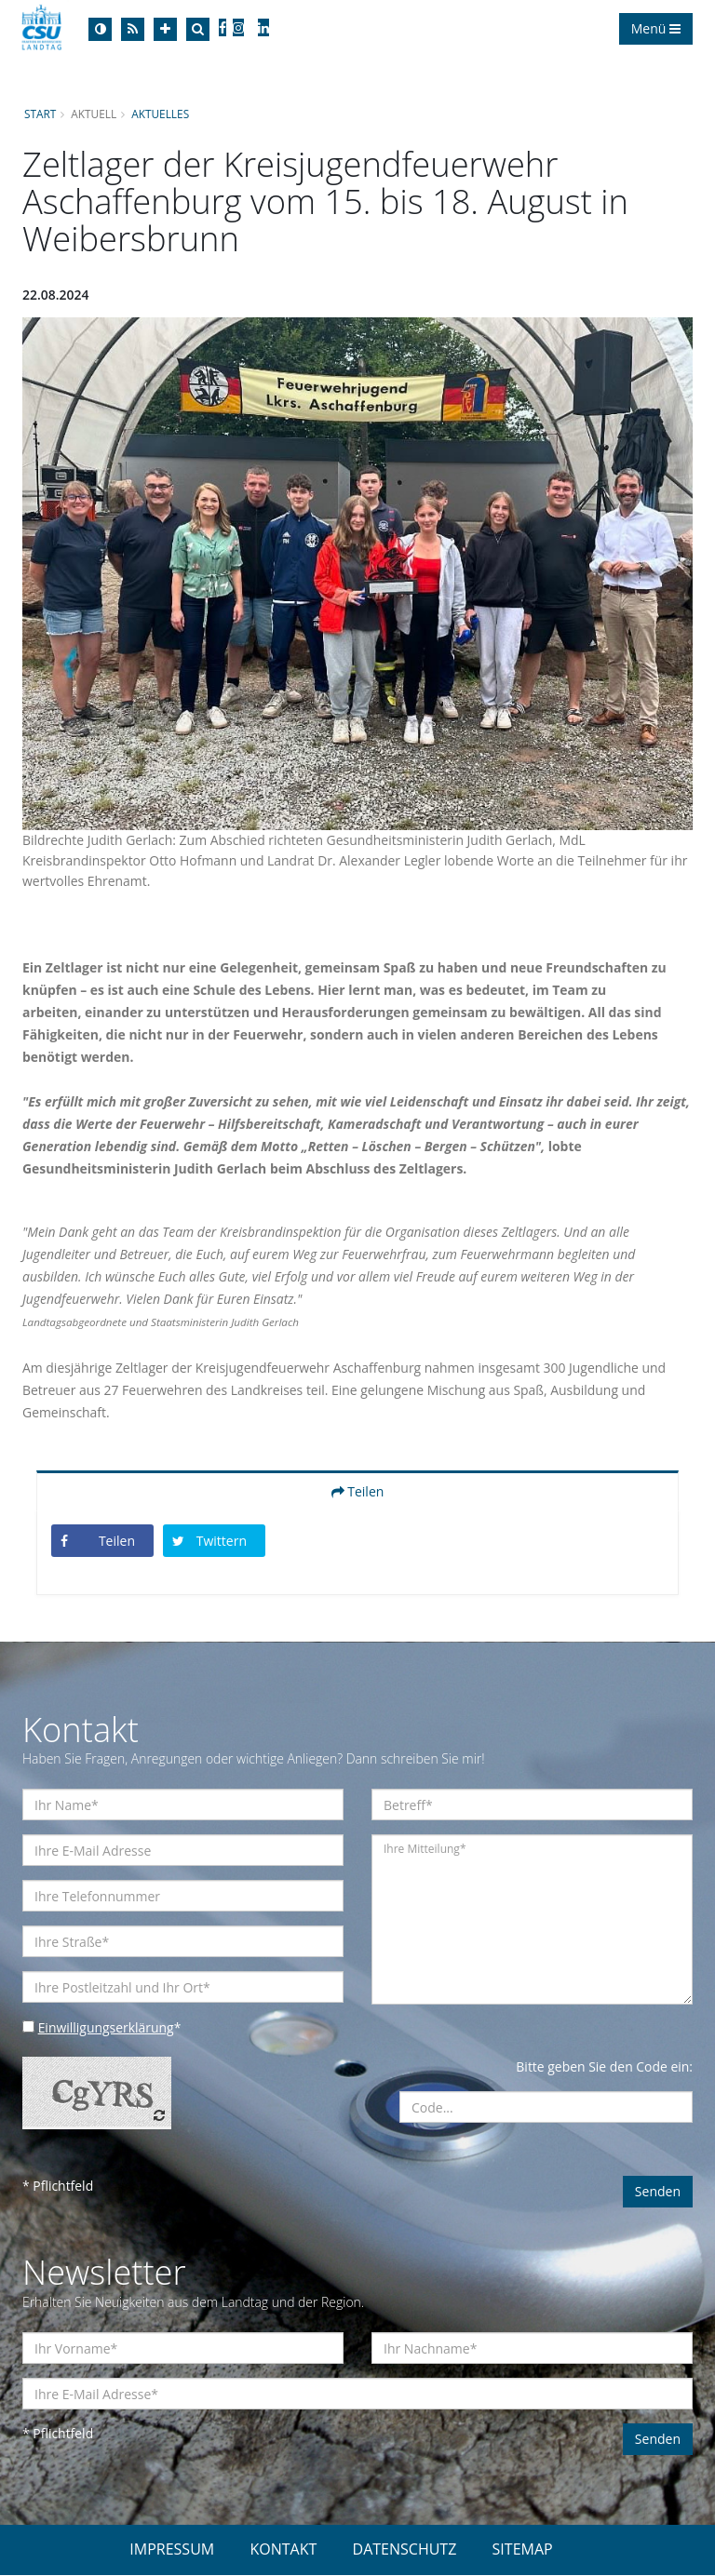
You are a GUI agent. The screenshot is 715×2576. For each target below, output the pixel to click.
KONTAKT (283, 2550)
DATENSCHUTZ (405, 2550)
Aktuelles (161, 113)
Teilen (357, 1491)
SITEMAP (522, 2550)
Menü (656, 28)
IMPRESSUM (171, 2550)
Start (40, 113)
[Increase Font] (165, 29)
